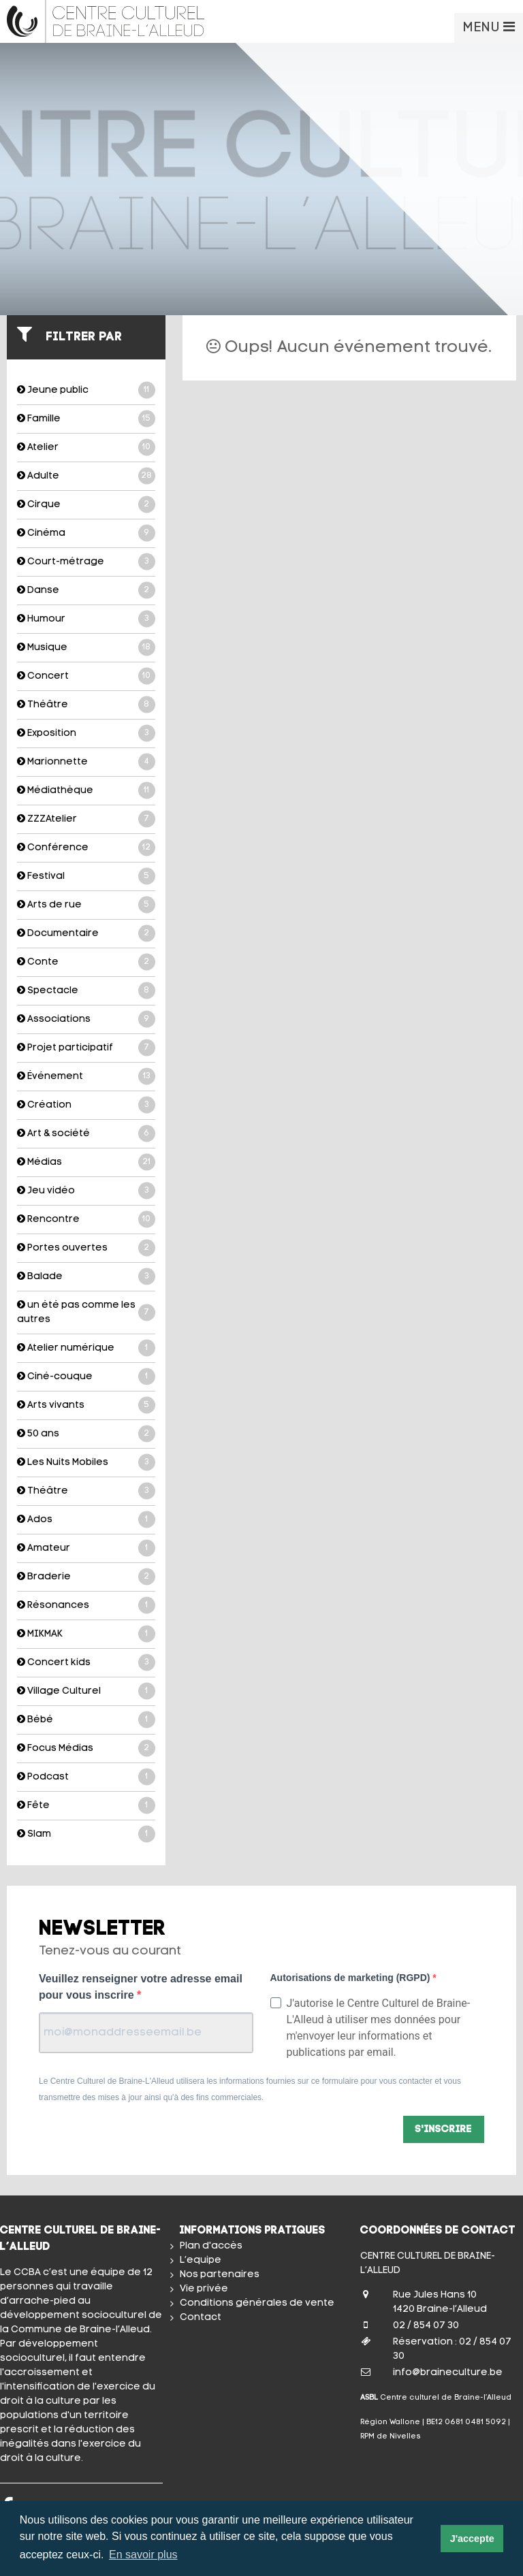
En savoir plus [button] (143, 2554)
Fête (86, 1805)
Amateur (86, 1548)
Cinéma (86, 533)
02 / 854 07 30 (426, 2326)
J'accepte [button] (472, 2538)
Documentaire (86, 933)
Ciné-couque (86, 1376)
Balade (86, 1276)
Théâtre (86, 704)
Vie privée (204, 2289)
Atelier (86, 447)
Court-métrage (86, 561)
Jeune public (86, 390)
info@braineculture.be (448, 2373)
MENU (488, 27)
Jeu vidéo (86, 1191)
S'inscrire (443, 2130)
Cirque (86, 504)
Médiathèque (86, 790)
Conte (86, 962)
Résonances (86, 1605)
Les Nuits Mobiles (86, 1462)
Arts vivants (86, 1405)
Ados (86, 1519)
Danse (86, 590)
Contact (200, 2318)
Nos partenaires (219, 2275)
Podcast (86, 1777)
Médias (86, 1162)
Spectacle (86, 990)
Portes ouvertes (86, 1248)
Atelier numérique (86, 1348)
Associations (86, 1019)
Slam (86, 1834)
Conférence (86, 847)
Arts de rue (86, 905)
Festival (86, 876)
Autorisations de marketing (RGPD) (351, 1977)
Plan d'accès (211, 2246)
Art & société (86, 1133)
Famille (86, 419)
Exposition (86, 733)
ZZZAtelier (86, 819)
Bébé (86, 1719)
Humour (86, 619)
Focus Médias (86, 1748)
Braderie (86, 1576)
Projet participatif (86, 1048)
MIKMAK (86, 1634)
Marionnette (86, 762)
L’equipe (200, 2260)
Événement (86, 1076)
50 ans (86, 1434)
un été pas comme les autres (86, 1312)
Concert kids (86, 1662)
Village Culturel (86, 1691)
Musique (86, 647)
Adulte (86, 476)
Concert (86, 676)
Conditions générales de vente (257, 2303)
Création (86, 1105)
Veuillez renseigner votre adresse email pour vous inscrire (140, 1987)
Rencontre (86, 1219)
